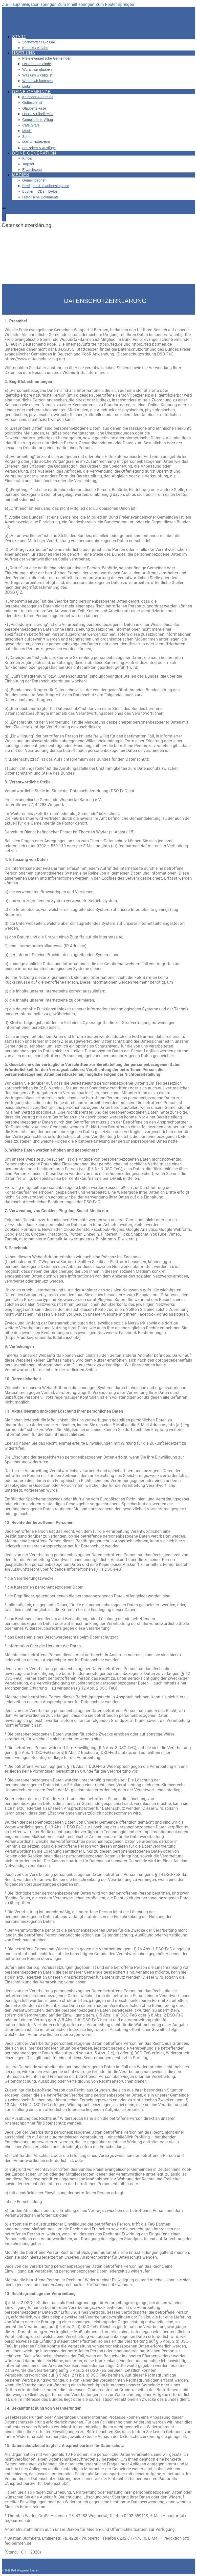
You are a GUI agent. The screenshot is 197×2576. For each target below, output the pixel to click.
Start (19, 37)
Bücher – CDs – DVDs (39, 191)
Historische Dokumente (40, 197)
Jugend (28, 164)
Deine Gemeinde (31, 92)
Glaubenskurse (34, 108)
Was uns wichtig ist (37, 75)
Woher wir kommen (37, 81)
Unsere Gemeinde (36, 64)
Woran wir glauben (37, 69)
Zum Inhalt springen (76, 4)
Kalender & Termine (37, 97)
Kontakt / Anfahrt (35, 48)
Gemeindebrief (34, 180)
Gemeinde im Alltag (37, 120)
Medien (20, 175)
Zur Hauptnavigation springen (29, 4)
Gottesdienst (32, 102)
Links (26, 86)
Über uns (23, 53)
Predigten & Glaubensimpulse (45, 186)
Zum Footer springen (115, 4)
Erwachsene (32, 170)
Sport (26, 137)
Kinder (27, 158)
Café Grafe (30, 125)
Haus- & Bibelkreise (37, 114)
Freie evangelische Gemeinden (46, 58)
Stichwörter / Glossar (38, 42)
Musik (27, 131)
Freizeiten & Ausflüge (39, 148)
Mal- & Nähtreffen (36, 142)
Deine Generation (34, 153)
